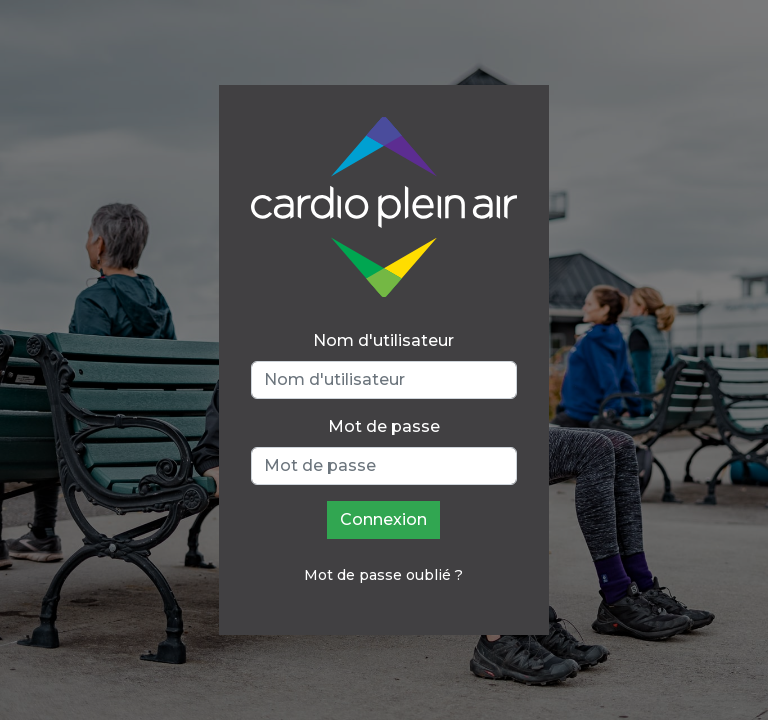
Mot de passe (384, 426)
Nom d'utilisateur (383, 340)
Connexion (383, 519)
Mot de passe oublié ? (383, 575)
